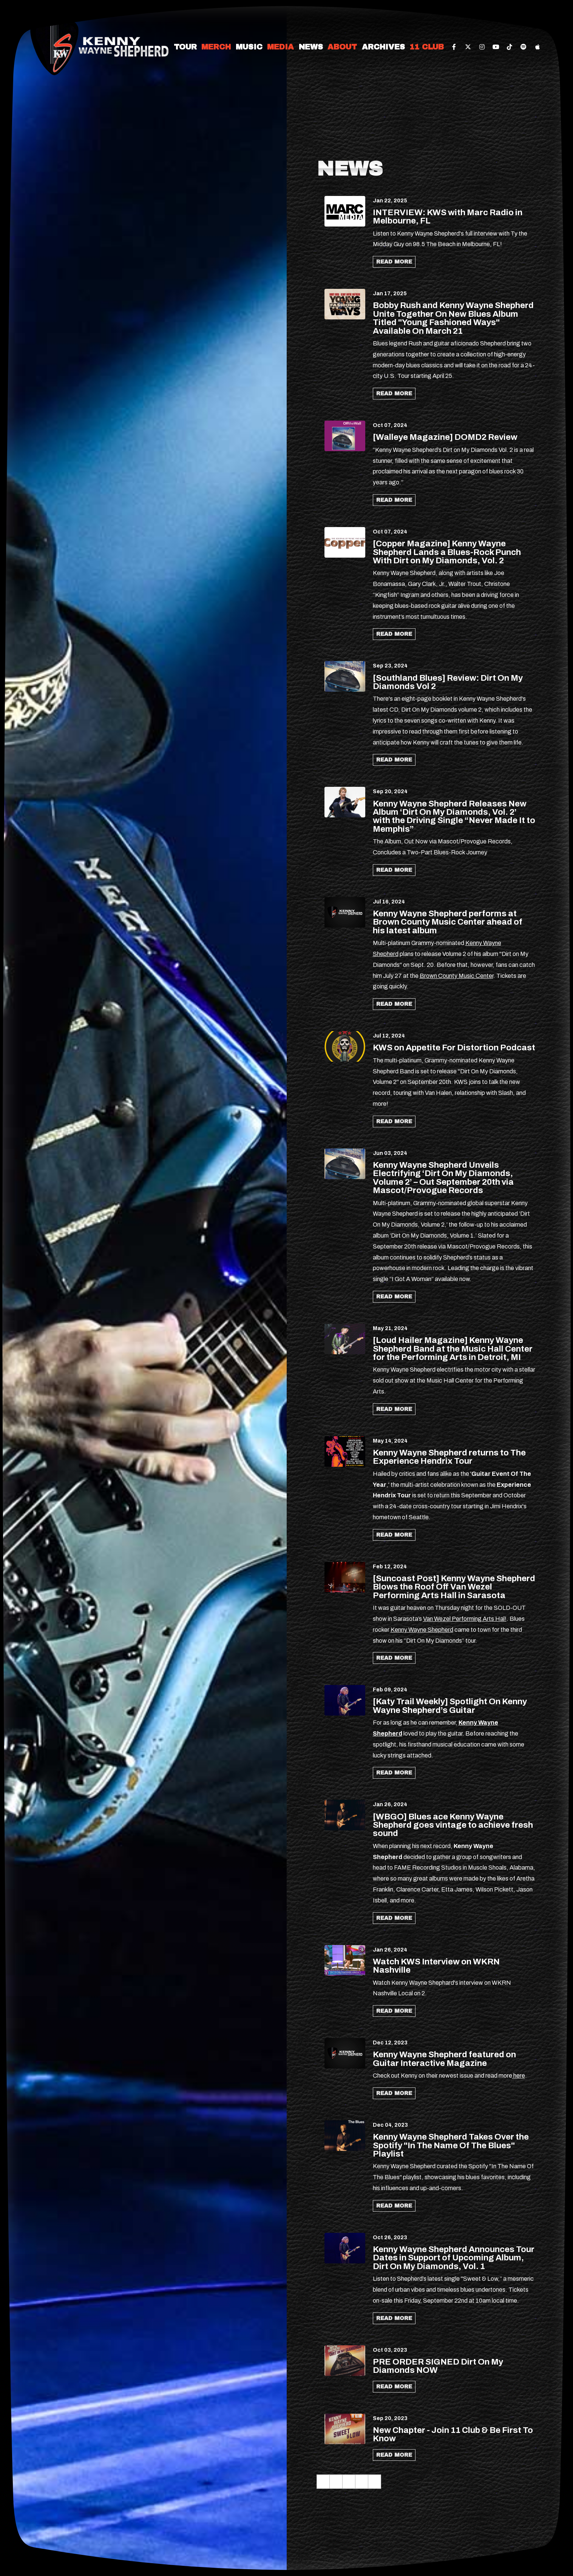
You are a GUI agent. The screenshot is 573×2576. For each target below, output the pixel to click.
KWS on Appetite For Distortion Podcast (454, 1047)
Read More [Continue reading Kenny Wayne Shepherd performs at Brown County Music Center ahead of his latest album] (394, 1004)
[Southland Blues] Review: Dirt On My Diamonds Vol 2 (448, 682)
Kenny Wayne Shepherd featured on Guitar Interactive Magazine (444, 2058)
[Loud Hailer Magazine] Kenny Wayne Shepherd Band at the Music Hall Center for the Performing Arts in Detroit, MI (453, 1348)
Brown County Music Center (456, 976)
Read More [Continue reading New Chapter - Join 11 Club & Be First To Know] (394, 2455)
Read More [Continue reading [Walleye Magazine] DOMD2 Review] (394, 500)
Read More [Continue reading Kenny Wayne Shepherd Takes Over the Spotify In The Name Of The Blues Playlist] (394, 2206)
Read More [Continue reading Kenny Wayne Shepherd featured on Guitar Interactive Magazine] (394, 2093)
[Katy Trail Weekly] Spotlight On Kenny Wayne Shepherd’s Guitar (450, 1705)
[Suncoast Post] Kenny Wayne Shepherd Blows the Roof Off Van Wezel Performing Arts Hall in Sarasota (454, 1587)
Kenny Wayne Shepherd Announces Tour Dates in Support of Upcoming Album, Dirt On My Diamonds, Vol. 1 (453, 2258)
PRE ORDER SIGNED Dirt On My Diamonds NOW (438, 2366)
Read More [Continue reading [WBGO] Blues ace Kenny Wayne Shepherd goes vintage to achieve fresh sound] (394, 1918)
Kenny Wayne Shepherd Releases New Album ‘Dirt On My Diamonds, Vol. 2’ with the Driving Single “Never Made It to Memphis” (454, 816)
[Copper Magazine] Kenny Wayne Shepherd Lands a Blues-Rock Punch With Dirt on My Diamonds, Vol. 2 (447, 552)
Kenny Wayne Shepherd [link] (422, 1629)
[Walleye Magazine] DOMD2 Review (445, 437)
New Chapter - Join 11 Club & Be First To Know (453, 2434)
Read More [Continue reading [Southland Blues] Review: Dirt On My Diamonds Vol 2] (394, 760)
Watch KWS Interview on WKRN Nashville (436, 1966)
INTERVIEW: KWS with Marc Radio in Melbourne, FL (447, 216)
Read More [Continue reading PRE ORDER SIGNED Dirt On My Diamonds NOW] (394, 2386)
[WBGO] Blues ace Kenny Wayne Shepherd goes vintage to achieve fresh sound (453, 1825)
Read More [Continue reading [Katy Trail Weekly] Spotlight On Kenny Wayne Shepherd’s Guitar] (394, 1773)
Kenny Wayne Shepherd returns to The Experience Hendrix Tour (449, 1457)
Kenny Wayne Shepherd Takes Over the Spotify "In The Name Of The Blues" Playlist (451, 2145)
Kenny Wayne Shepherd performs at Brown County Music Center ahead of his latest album (447, 922)
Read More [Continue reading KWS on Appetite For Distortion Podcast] (394, 1121)
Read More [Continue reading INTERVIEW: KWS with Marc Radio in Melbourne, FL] (394, 262)
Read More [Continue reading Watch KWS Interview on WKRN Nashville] (394, 2011)
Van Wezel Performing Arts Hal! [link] (465, 1619)
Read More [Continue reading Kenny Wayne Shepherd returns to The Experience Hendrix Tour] (394, 1535)
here (518, 2075)
